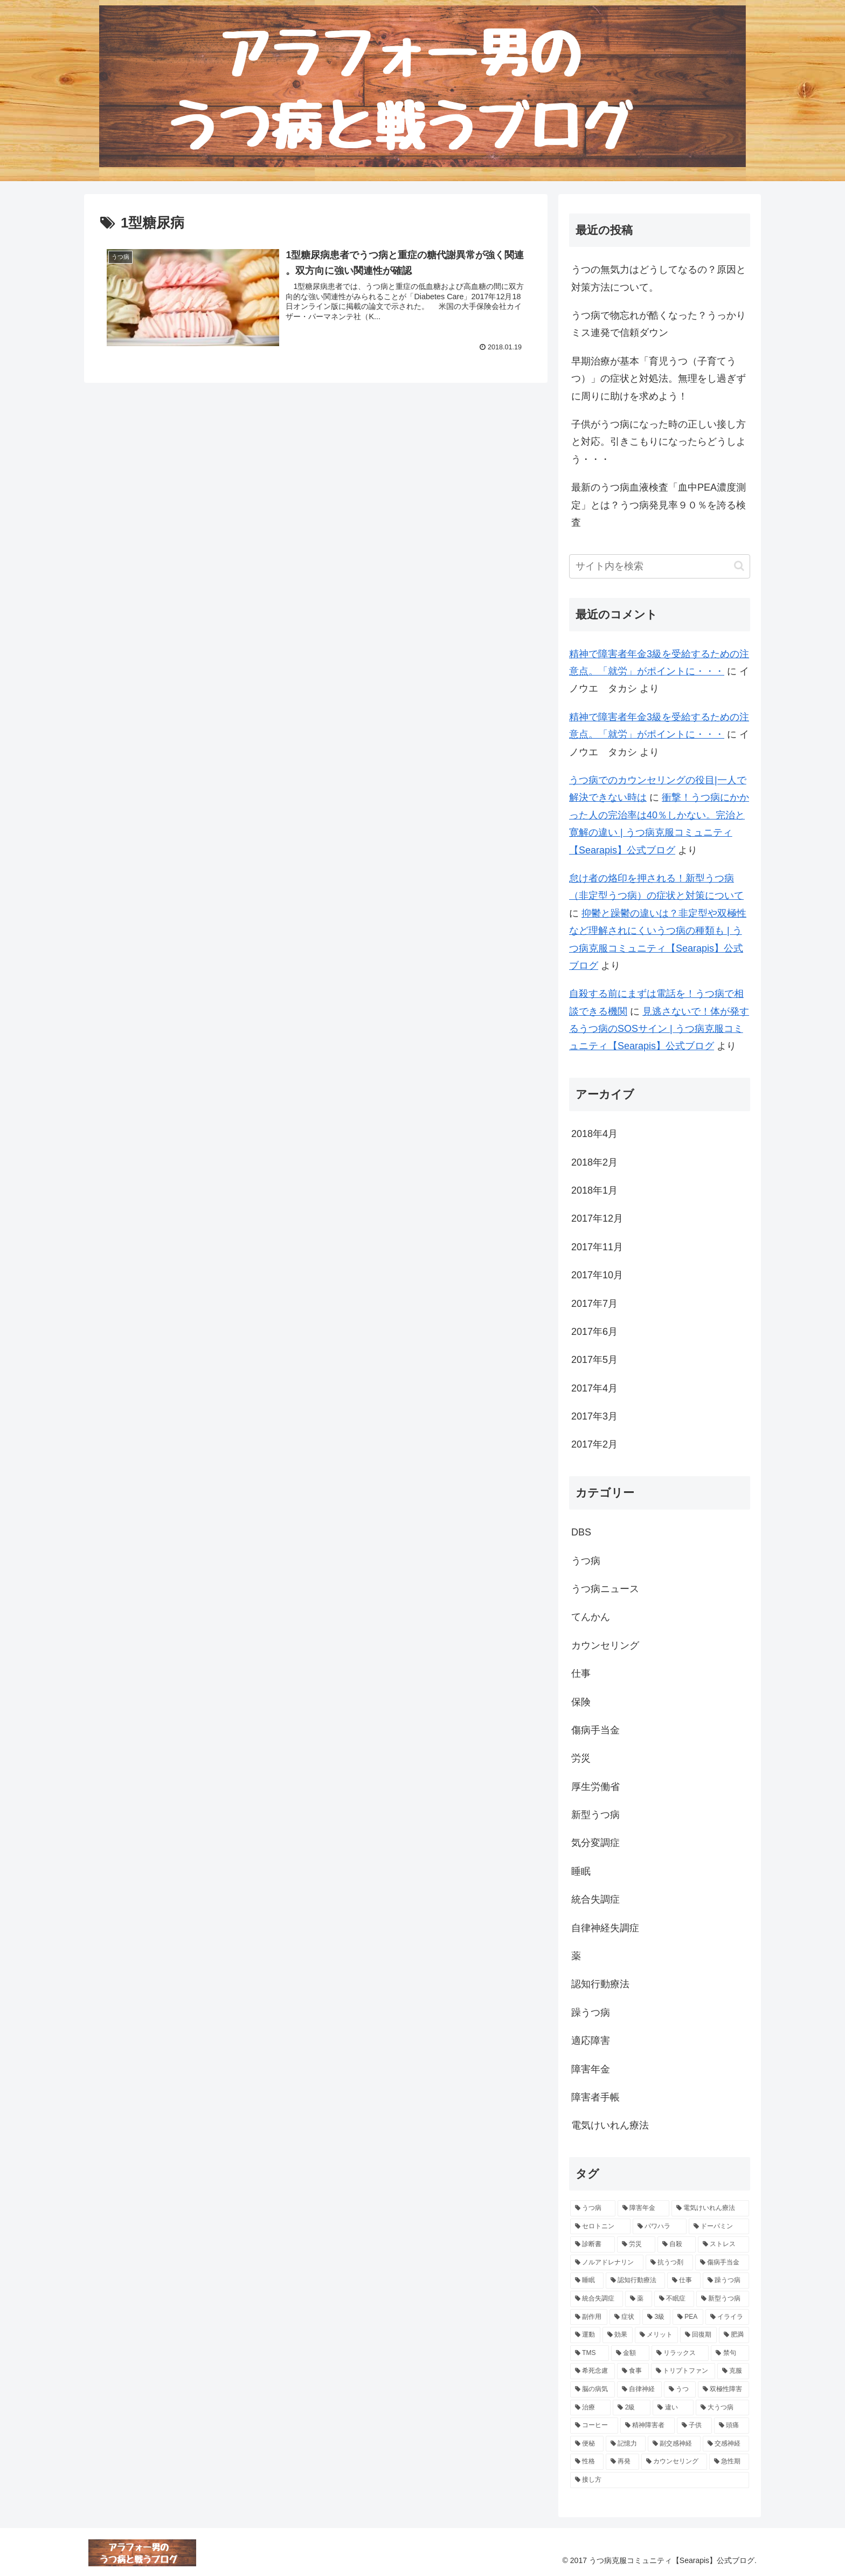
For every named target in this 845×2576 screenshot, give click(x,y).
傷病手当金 (595, 1730)
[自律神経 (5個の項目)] (639, 2389)
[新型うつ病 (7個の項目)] (722, 2299)
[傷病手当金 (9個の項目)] (722, 2263)
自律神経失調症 (605, 1928)
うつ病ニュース (605, 1588)
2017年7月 (594, 1303)
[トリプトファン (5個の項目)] (683, 2371)
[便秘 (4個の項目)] (587, 2444)
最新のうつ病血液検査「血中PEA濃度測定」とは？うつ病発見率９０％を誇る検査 (658, 505)
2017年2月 (594, 1444)
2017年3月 (594, 1416)
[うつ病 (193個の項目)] (592, 2208)
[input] (659, 566)
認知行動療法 (600, 1984)
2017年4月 (594, 1388)
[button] (739, 566)
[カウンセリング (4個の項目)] (674, 2462)
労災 (581, 1758)
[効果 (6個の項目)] (617, 2335)
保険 (581, 1702)
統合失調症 (595, 1899)
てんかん (590, 1616)
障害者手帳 (595, 2097)
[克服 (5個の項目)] (733, 2371)
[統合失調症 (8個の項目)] (596, 2299)
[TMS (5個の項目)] (589, 2353)
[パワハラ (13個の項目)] (660, 2227)
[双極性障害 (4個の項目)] (723, 2389)
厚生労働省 (595, 1786)
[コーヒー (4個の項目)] (594, 2425)
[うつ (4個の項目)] (680, 2389)
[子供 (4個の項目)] (694, 2425)
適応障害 (590, 2040)
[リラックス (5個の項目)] (680, 2353)
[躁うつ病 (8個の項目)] (726, 2280)
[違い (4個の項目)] (673, 2408)
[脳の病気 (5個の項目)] (592, 2389)
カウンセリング (605, 1645)
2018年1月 (594, 1190)
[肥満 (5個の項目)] (734, 2335)
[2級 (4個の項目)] (631, 2408)
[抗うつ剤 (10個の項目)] (669, 2263)
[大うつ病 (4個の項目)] (722, 2408)
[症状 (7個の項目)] (624, 2317)
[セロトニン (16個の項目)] (600, 2227)
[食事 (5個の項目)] (633, 2371)
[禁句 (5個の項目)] (730, 2353)
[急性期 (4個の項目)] (729, 2462)
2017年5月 (594, 1359)
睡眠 (581, 1871)
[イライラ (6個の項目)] (727, 2317)
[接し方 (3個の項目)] (659, 2480)
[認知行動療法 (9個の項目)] (635, 2280)
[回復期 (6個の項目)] (698, 2335)
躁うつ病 (590, 2012)
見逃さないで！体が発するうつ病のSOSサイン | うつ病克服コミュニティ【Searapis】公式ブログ (659, 1029)
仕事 (581, 1673)
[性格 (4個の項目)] (587, 2462)
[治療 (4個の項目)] (590, 2408)
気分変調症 (595, 1842)
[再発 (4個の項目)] (622, 2462)
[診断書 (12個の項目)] (592, 2244)
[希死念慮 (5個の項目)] (592, 2371)
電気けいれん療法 (610, 2125)
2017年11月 (597, 1247)
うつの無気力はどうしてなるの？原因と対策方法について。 (658, 278)
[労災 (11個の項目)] (636, 2244)
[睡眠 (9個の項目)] (587, 2280)
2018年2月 (594, 1162)
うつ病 (585, 1560)
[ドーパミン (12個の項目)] (719, 2227)
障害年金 (590, 2069)
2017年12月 (597, 1218)
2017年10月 (597, 1275)
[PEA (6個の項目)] (688, 2317)
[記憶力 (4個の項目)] (626, 2444)
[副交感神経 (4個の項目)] (674, 2444)
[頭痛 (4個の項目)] (731, 2425)
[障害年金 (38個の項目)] (643, 2208)
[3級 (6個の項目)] (656, 2317)
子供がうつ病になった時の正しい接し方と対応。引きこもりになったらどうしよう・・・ (658, 442)
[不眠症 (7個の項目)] (674, 2299)
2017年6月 (594, 1331)
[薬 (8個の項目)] (638, 2299)
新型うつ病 (595, 1814)
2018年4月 (594, 1133)
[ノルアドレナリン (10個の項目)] (606, 2263)
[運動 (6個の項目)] (585, 2335)
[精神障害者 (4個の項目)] (647, 2425)
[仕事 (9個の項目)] (684, 2280)
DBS (581, 1532)
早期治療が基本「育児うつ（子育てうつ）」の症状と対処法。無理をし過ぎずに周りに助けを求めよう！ (658, 379)
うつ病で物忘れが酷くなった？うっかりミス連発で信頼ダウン (658, 324)
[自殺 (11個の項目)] (676, 2244)
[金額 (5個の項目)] (630, 2353)
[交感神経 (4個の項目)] (726, 2444)
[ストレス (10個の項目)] (723, 2244)
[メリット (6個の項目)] (656, 2335)
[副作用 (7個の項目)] (588, 2317)
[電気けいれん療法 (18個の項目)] (710, 2208)
